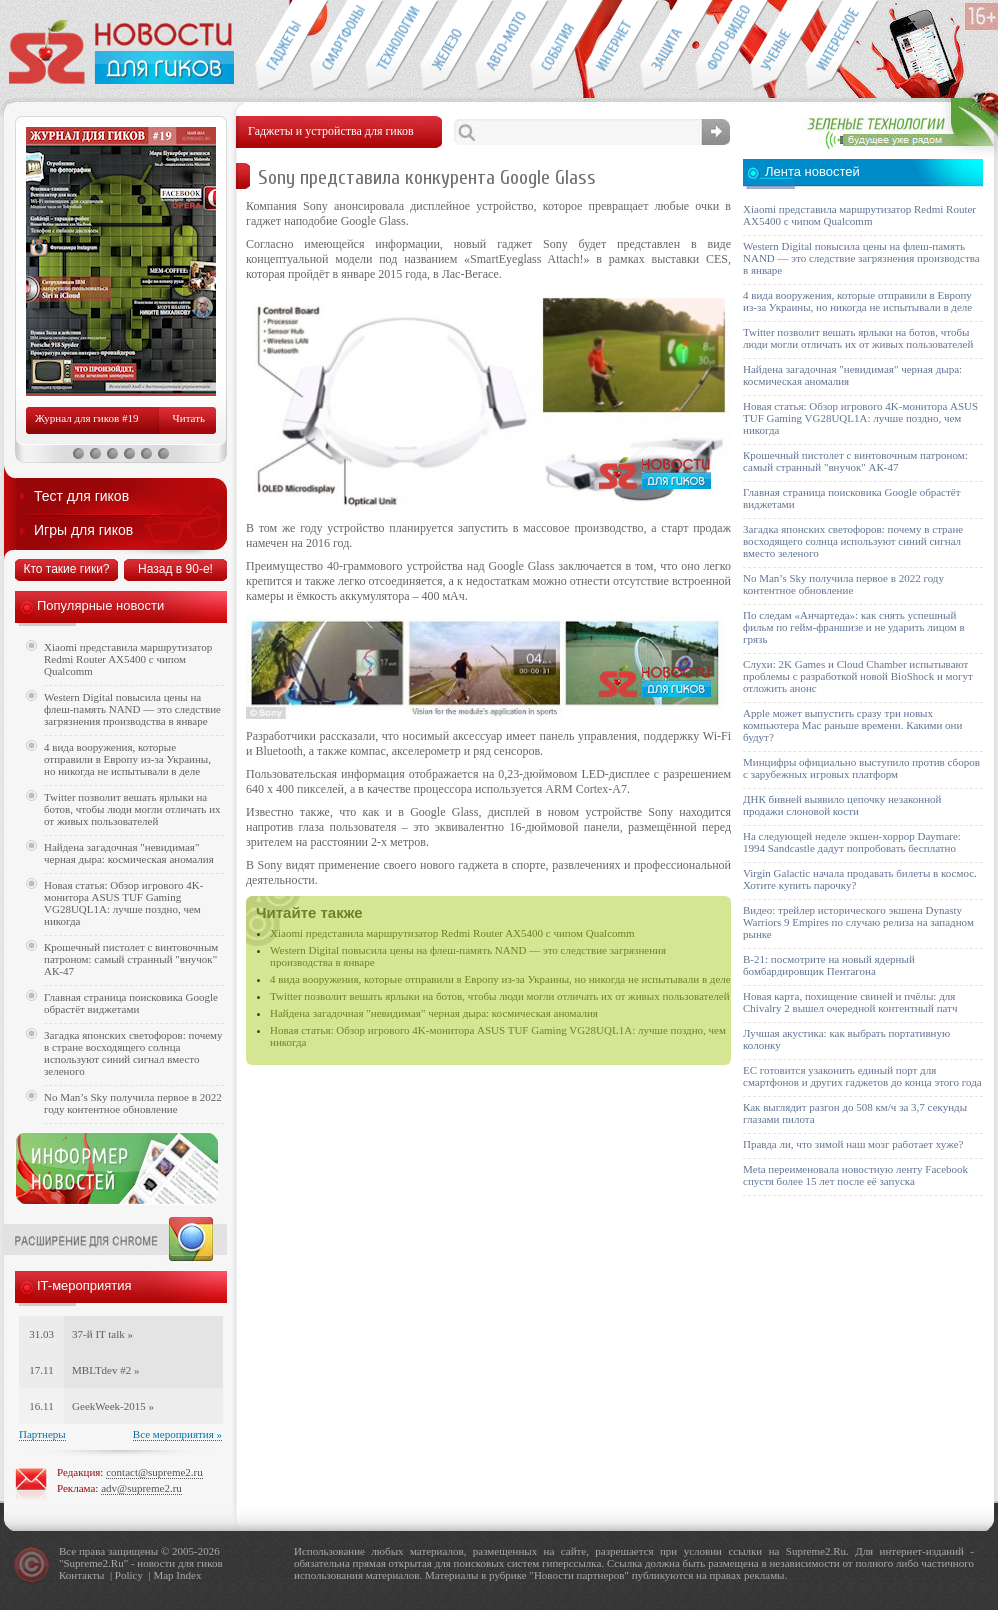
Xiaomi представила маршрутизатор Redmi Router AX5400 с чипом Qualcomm (452, 933)
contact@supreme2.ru (154, 1472)
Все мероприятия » (177, 1434)
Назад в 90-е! (175, 569)
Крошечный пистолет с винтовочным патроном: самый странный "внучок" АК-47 (131, 959)
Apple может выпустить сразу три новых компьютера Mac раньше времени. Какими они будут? (852, 725)
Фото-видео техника (722, 46)
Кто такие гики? (66, 569)
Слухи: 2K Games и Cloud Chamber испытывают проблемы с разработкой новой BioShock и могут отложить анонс (858, 676)
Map (163, 1575)
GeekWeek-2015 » (113, 1406)
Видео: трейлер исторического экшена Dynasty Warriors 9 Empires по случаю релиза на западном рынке (858, 922)
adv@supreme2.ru (141, 1488)
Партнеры (42, 1434)
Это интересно (842, 46)
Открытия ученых (777, 46)
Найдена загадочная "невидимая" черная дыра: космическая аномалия (434, 1013)
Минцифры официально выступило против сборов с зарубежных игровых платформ (861, 768)
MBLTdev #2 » (105, 1370)
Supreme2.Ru (94, 1563)
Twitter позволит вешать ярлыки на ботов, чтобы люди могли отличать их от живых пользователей (500, 996)
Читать (189, 418)
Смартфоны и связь (337, 46)
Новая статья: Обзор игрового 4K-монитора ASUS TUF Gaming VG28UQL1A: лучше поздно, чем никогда (123, 903)
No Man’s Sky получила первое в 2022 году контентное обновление (133, 1103)
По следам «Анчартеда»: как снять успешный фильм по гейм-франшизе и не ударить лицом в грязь (854, 627)
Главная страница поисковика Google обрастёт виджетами (131, 1003)
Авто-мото (502, 46)
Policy (129, 1575)
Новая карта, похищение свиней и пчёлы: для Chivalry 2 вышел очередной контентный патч (850, 1002)
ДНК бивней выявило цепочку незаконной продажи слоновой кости (842, 805)
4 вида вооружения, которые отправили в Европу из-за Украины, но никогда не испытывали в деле (500, 979)
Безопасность (667, 46)
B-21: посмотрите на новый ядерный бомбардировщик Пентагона (829, 965)
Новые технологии (392, 46)
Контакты (81, 1575)
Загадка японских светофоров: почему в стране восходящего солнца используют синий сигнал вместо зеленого (133, 1053)
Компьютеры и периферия (447, 46)
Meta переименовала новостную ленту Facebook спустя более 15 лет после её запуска (855, 1175)
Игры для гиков (83, 530)
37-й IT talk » (102, 1334)
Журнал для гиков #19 (86, 418)
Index (188, 1575)
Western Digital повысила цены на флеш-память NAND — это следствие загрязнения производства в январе (132, 709)
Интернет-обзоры (612, 46)
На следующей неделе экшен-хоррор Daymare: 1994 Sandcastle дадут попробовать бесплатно (852, 842)
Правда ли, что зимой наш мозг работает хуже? (853, 1144)
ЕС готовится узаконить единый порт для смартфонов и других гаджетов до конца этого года (862, 1076)
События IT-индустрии (557, 46)
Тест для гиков (81, 496)
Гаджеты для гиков (282, 46)
